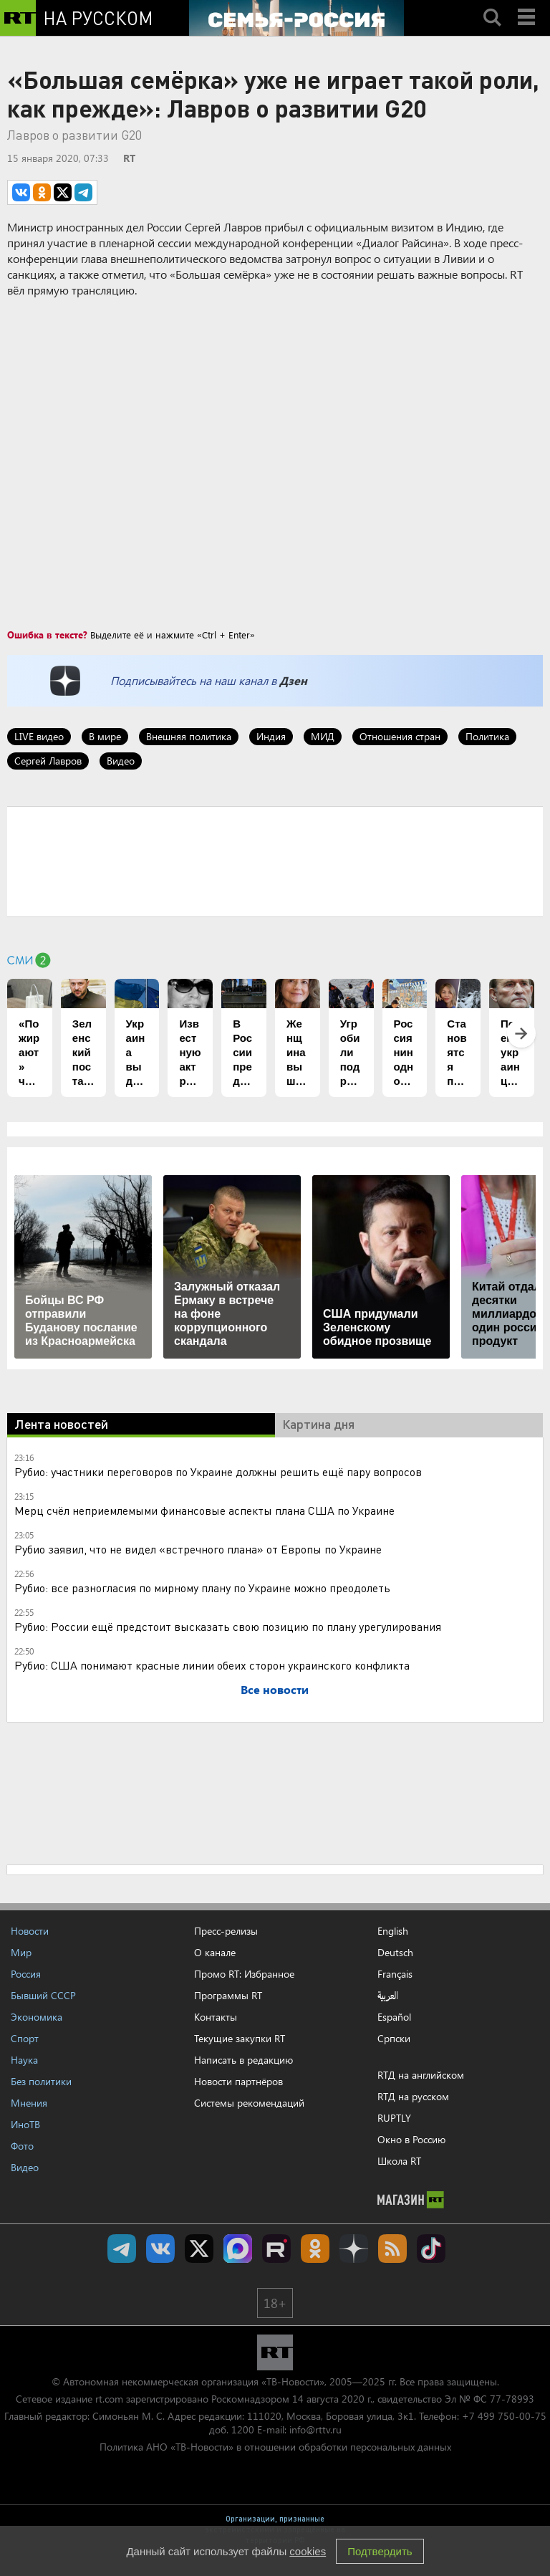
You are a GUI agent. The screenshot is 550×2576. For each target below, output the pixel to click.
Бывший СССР (43, 1995)
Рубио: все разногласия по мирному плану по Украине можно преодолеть (202, 1587)
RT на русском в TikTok (431, 2248)
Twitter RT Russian (199, 2248)
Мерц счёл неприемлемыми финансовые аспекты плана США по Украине (204, 1510)
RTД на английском (420, 2075)
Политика (487, 736)
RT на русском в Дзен (353, 2248)
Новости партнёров (238, 2081)
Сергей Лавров (48, 760)
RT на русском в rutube (276, 2248)
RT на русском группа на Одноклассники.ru (315, 2248)
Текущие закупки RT (239, 2038)
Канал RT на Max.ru (237, 2248)
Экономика (36, 2017)
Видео (121, 760)
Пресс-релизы (226, 1931)
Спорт (25, 2038)
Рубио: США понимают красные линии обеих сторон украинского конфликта (212, 1664)
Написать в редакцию (243, 2060)
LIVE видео (39, 736)
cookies (307, 2551)
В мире (105, 736)
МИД (322, 736)
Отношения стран (400, 736)
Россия (26, 1974)
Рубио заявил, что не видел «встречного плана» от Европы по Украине (198, 1548)
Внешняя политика (188, 736)
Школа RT (399, 2161)
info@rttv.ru (315, 2429)
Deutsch (395, 1952)
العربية (387, 1995)
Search (492, 5)
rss (392, 2248)
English (392, 1931)
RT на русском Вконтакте (160, 2248)
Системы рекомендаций (249, 2103)
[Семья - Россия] (296, 18)
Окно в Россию (411, 2139)
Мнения (29, 2103)
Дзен (293, 680)
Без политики (41, 2081)
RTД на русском (413, 2096)
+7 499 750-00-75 (504, 2416)
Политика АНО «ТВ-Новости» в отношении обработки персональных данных (275, 2446)
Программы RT (228, 1995)
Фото (22, 2146)
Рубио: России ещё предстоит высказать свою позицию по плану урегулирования (227, 1626)
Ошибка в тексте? (47, 634)
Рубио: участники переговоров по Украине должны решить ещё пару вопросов (218, 1471)
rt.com (109, 2398)
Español (394, 2017)
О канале (215, 1952)
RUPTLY (394, 2118)
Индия (271, 736)
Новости (30, 1931)
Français (394, 1974)
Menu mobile (528, 5)
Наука (24, 2060)
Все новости (275, 1689)
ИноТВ (25, 2124)
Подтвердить (379, 2551)
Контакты (215, 2017)
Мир (21, 1952)
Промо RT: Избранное (244, 1974)
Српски (393, 2038)
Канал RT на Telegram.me (121, 2248)
